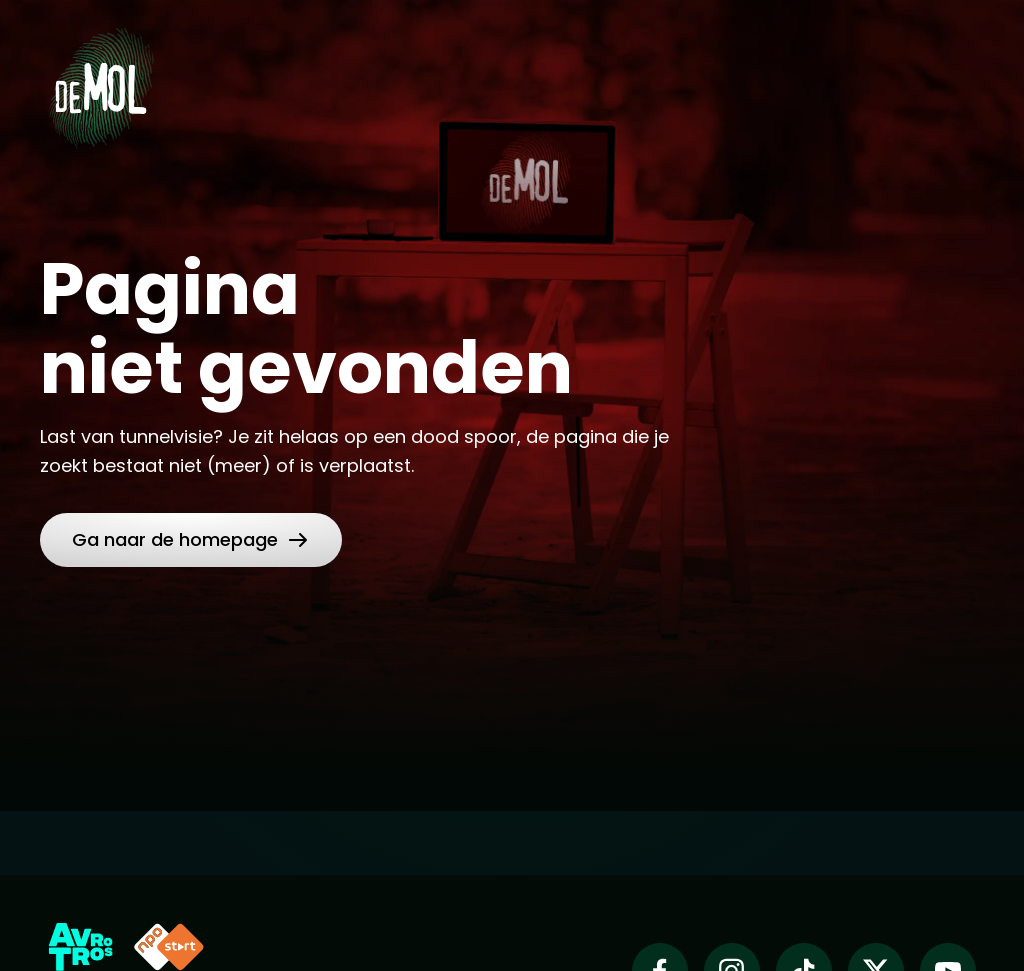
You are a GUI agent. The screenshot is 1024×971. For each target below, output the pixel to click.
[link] (191, 540)
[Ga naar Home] (101, 81)
